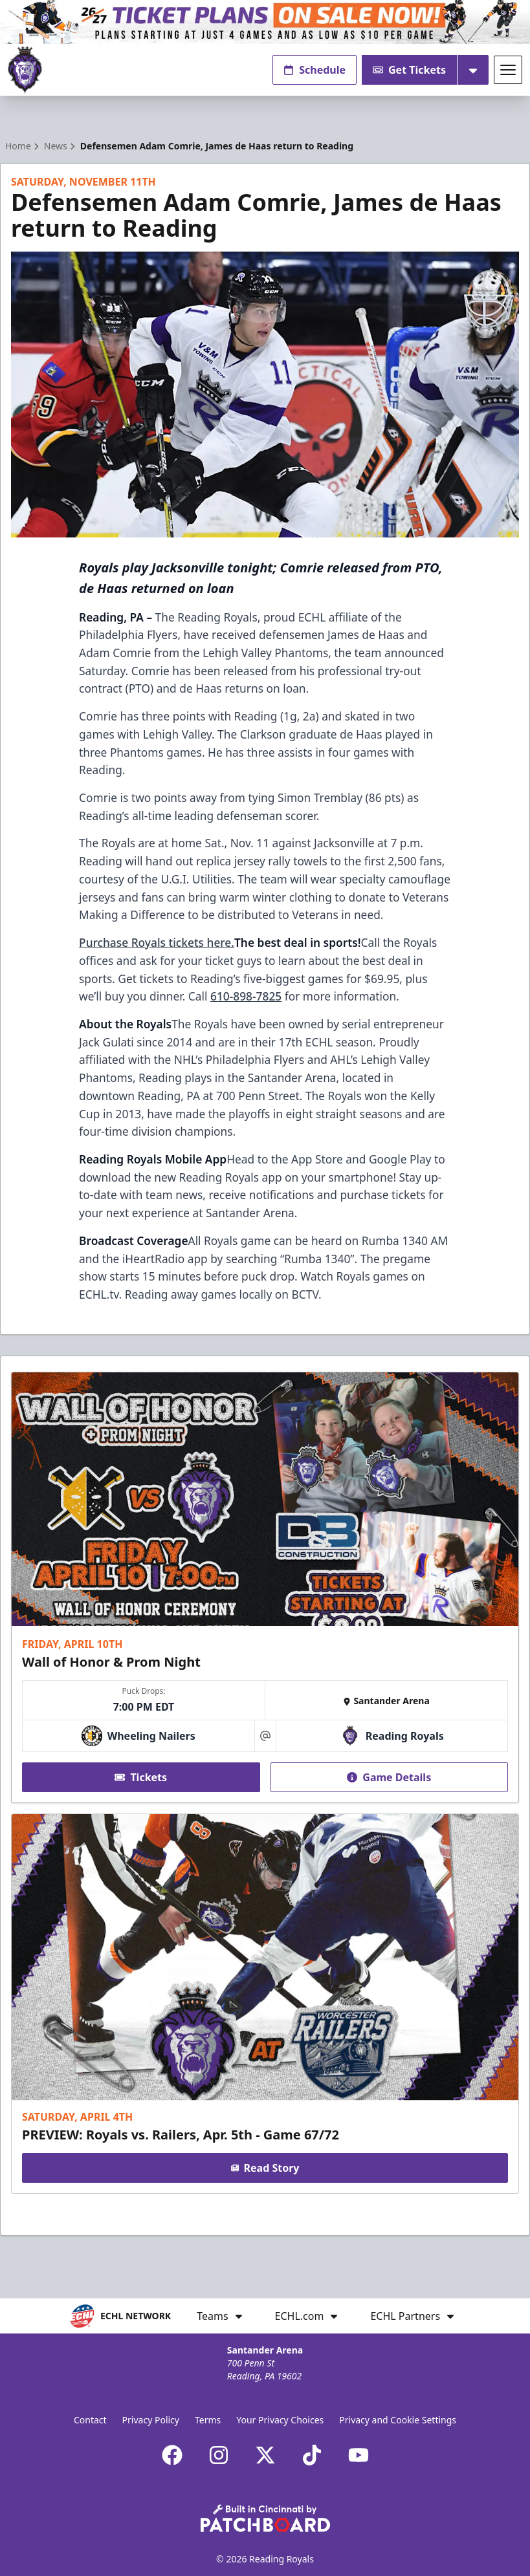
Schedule (314, 70)
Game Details (389, 1777)
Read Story (265, 2168)
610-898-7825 (246, 996)
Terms (208, 2420)
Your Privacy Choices (280, 2420)
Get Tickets (409, 70)
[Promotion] (265, 22)
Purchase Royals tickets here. (156, 942)
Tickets (141, 1777)
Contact (90, 2420)
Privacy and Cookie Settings (397, 2420)
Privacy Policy (150, 2420)
